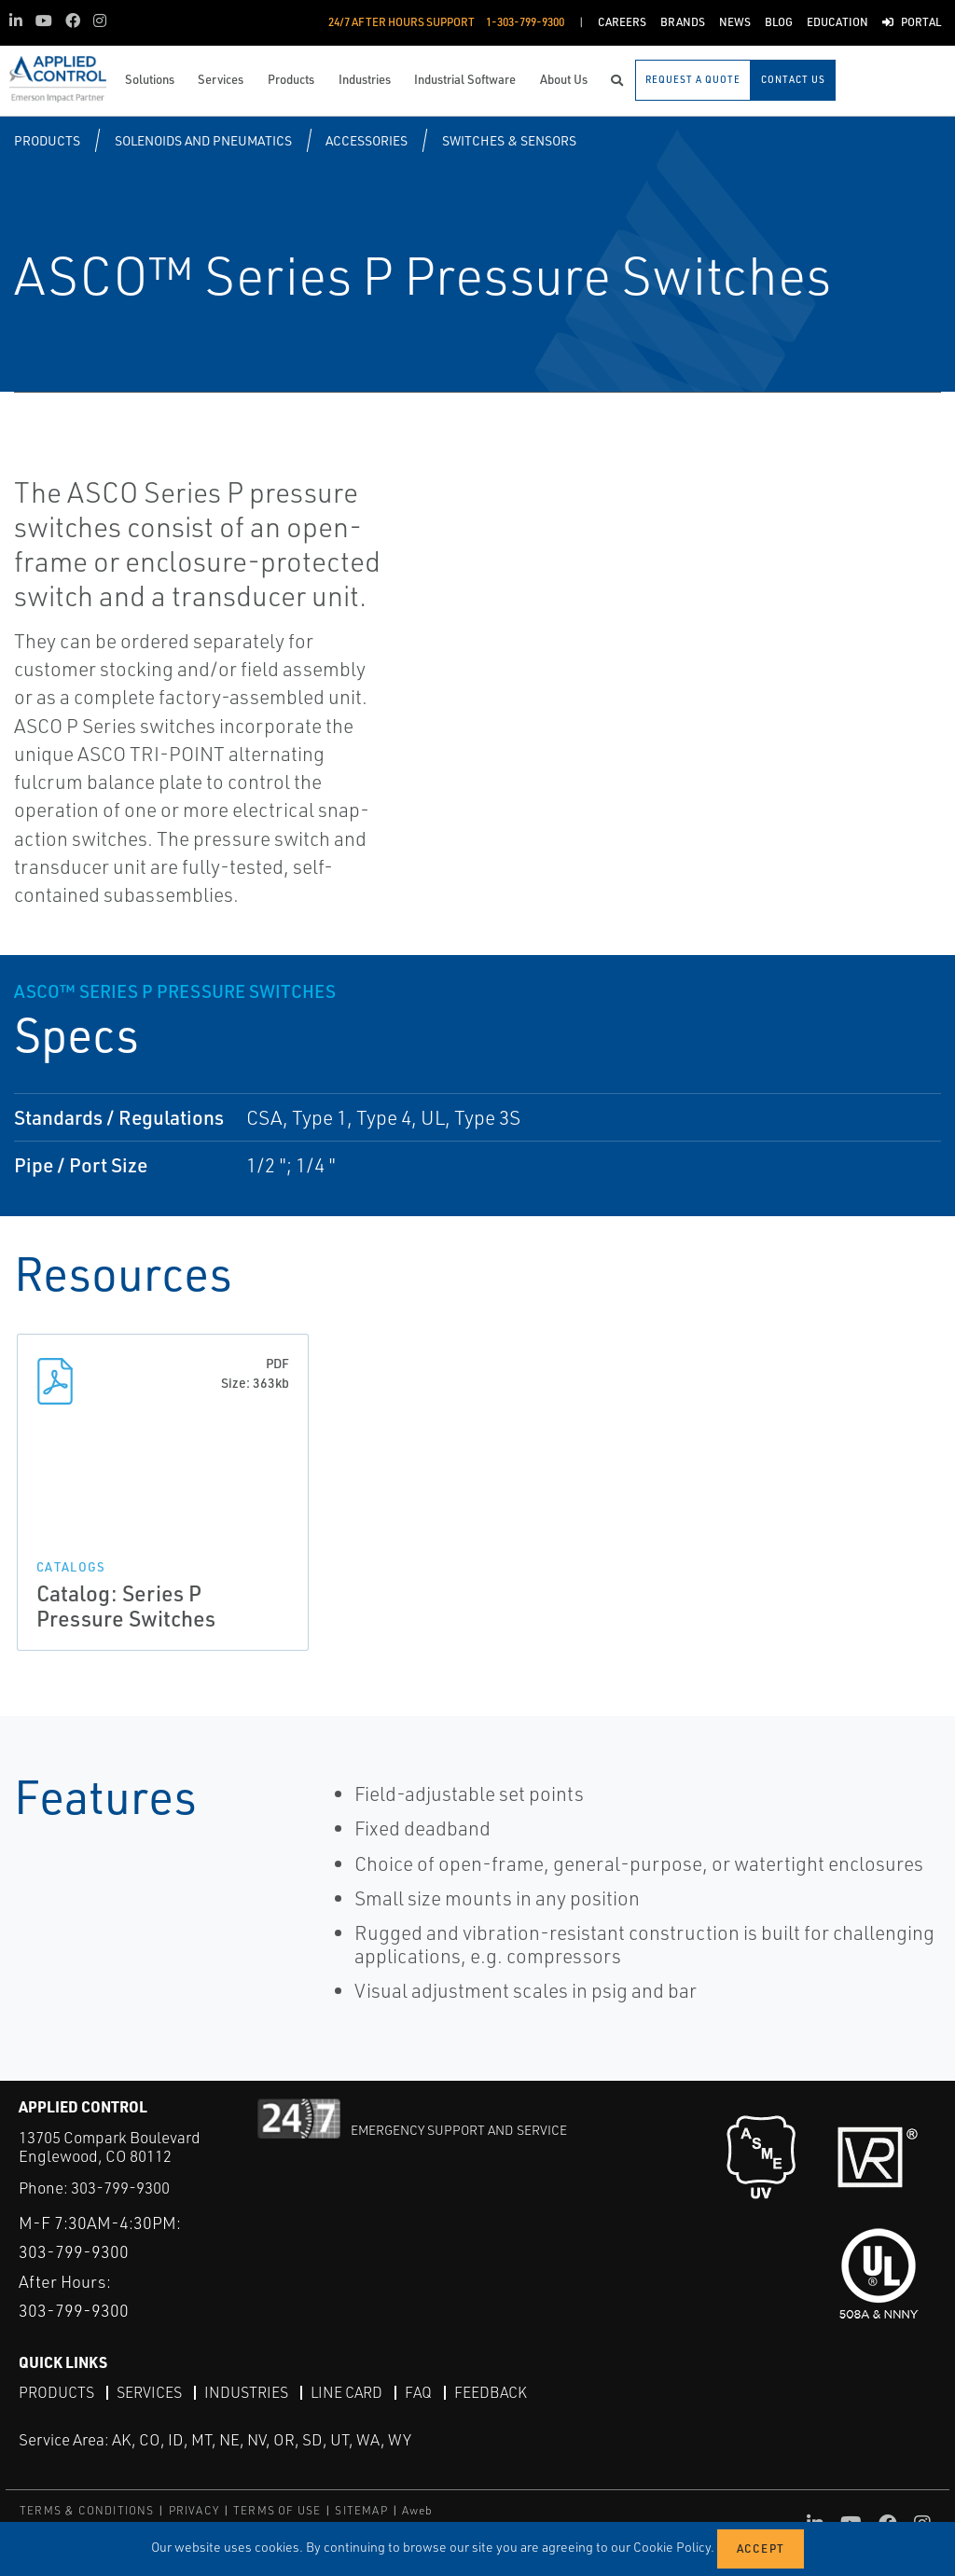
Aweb (418, 2510)
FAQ (418, 2392)
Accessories (366, 140)
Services (149, 2392)
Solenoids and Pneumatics (203, 140)
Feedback (490, 2392)
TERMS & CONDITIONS (87, 2510)
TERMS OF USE (277, 2510)
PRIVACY (194, 2510)
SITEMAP (361, 2510)
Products (47, 140)
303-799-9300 (120, 2187)
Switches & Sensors (509, 140)
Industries (246, 2392)
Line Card (346, 2392)
